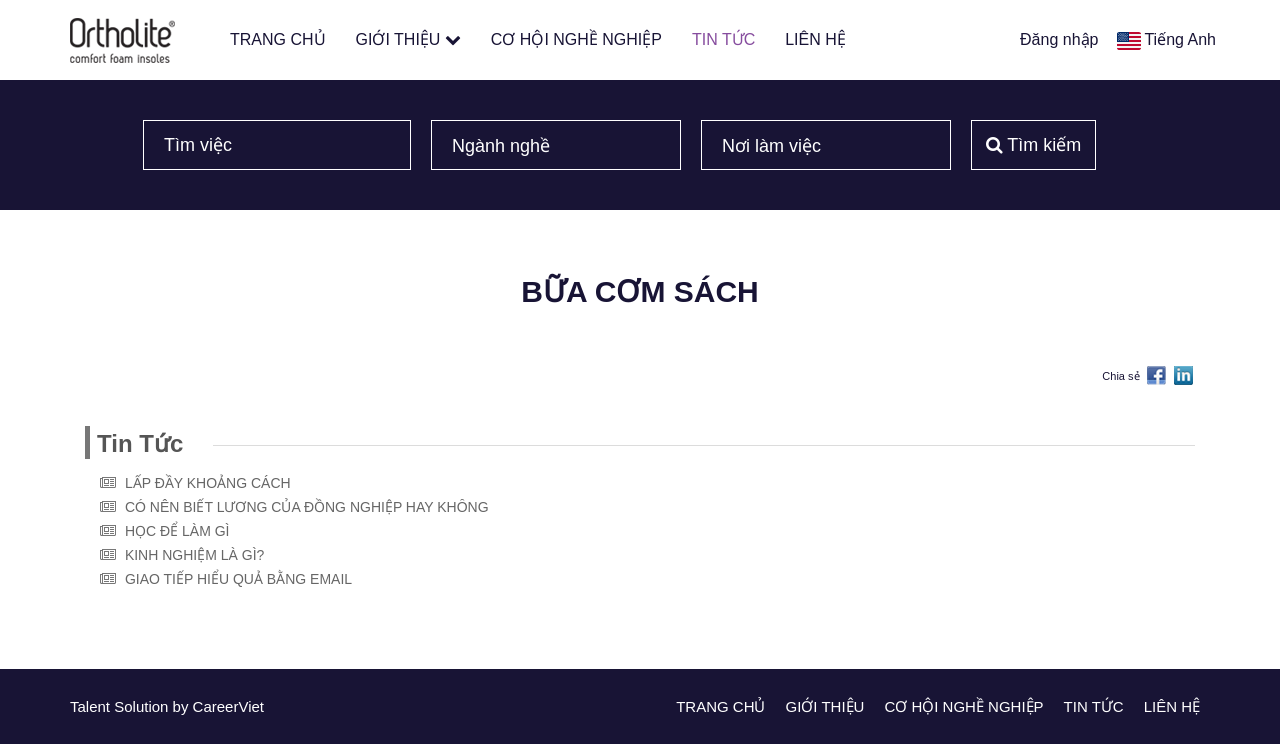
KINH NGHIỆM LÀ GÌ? (194, 555)
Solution (143, 706)
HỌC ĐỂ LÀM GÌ (177, 531)
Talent (92, 706)
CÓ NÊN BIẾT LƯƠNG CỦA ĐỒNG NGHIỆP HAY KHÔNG (307, 507)
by (183, 706)
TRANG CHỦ (278, 39)
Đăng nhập (1059, 39)
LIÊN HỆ (815, 39)
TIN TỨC (723, 39)
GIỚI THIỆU (408, 39)
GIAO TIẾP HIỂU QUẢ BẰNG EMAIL (238, 579)
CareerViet (228, 706)
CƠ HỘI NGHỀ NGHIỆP (576, 39)
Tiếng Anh (1180, 39)
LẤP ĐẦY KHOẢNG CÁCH (208, 483)
